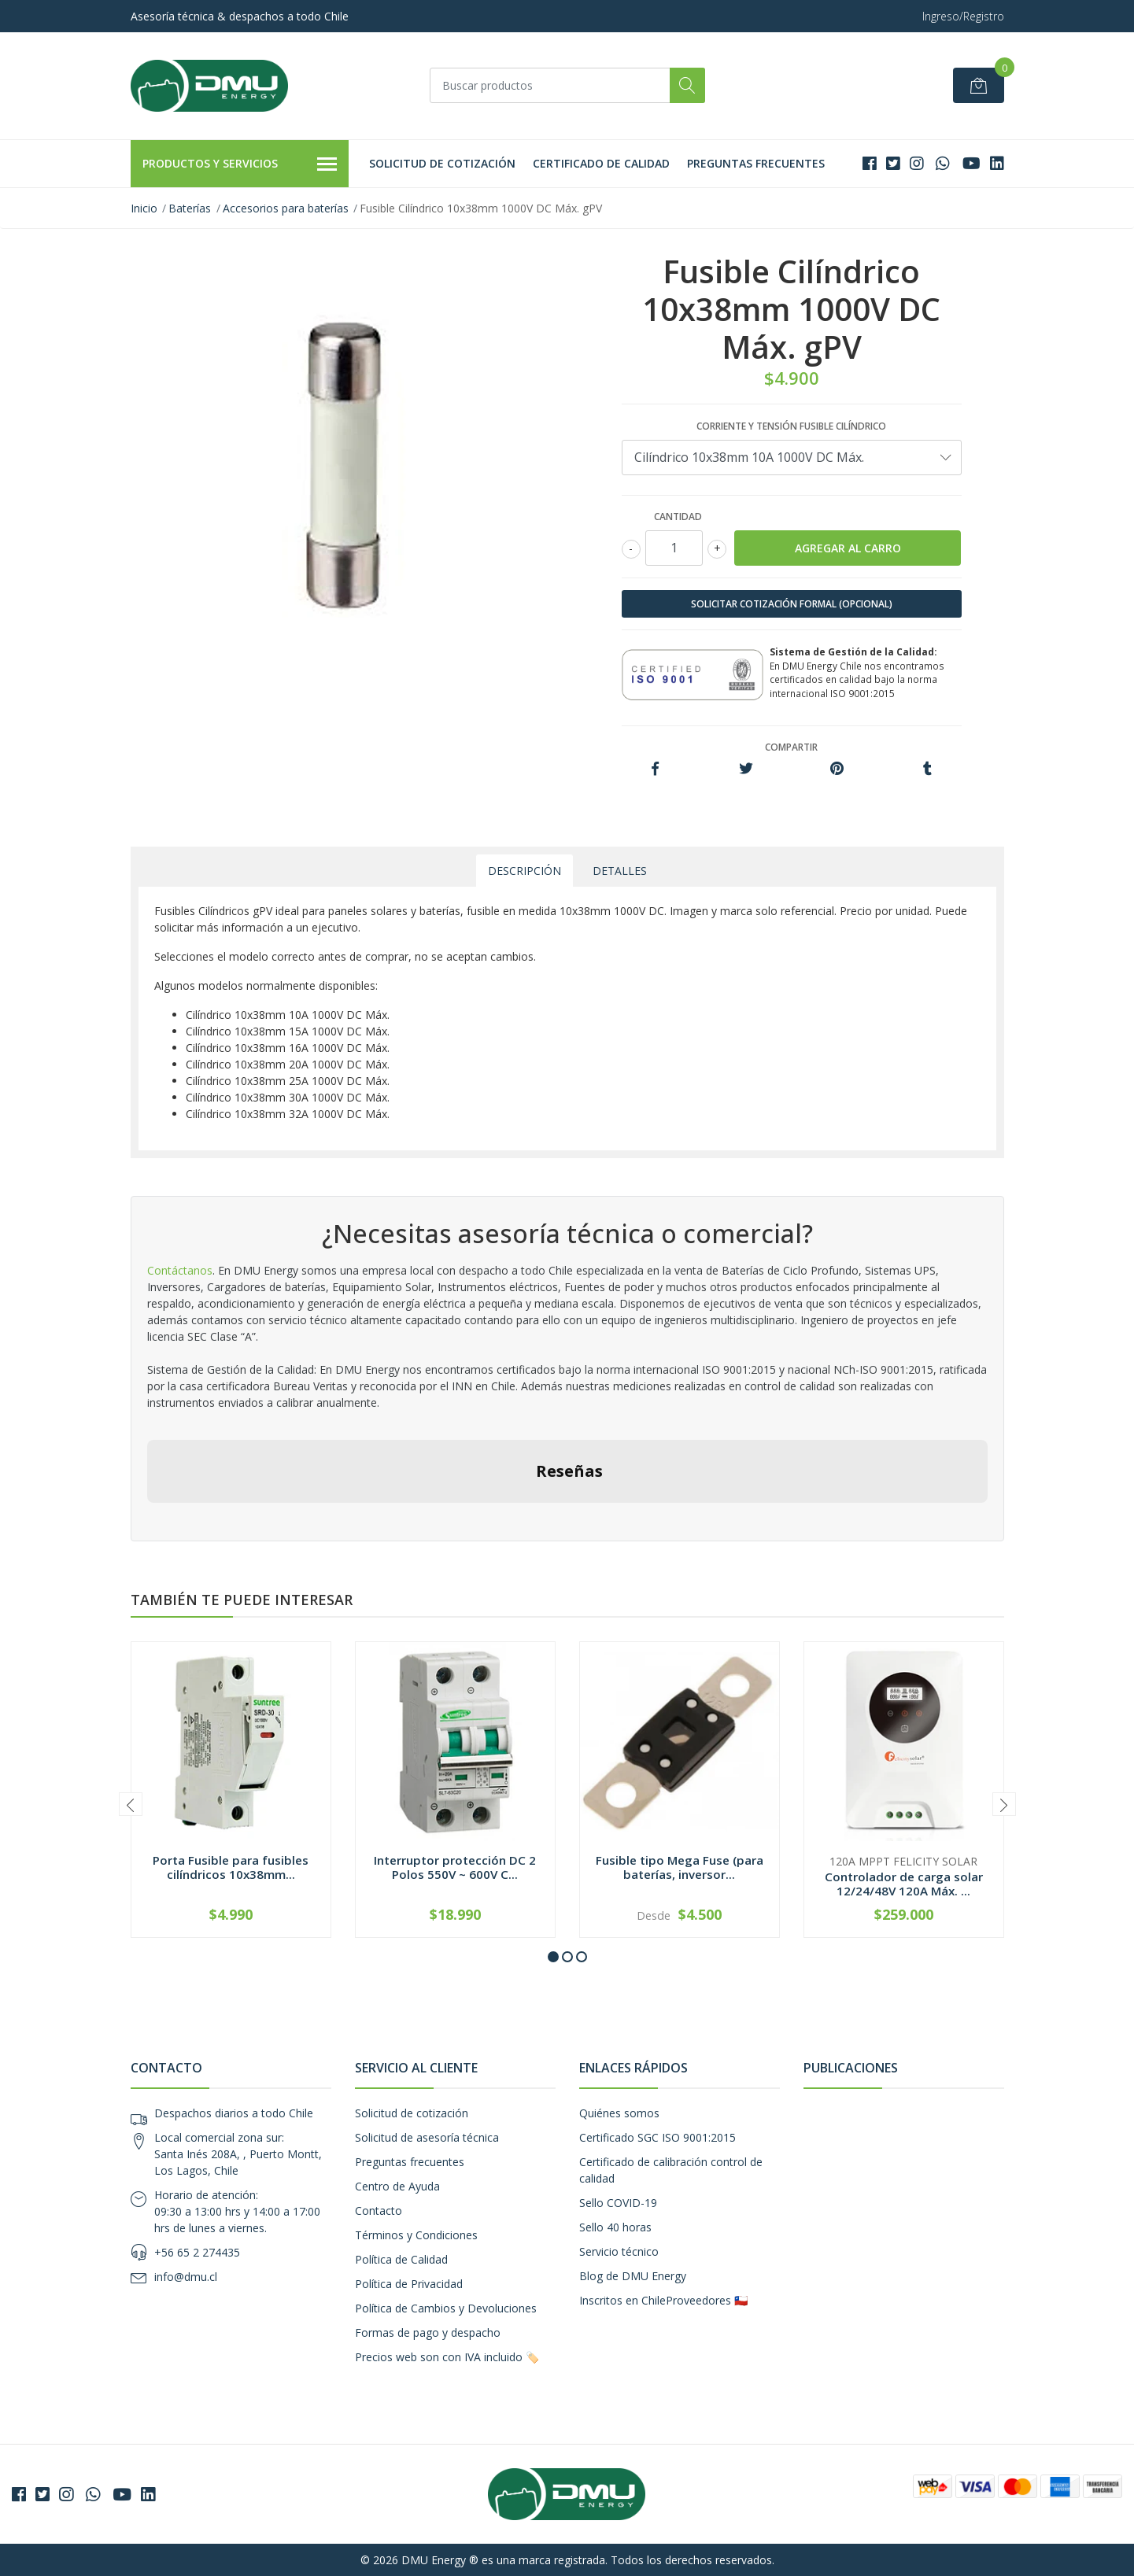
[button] (553, 1956)
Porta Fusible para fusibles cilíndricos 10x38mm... (230, 1867)
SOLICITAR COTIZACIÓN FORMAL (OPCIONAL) (791, 604)
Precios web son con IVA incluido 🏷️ (447, 2356)
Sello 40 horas (615, 2227)
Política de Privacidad (409, 2283)
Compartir (791, 747)
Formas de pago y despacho (428, 2332)
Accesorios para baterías (286, 208)
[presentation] (130, 1804)
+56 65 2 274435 (197, 2252)
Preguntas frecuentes (756, 163)
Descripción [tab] (524, 870)
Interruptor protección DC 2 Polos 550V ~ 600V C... (455, 1867)
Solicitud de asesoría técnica (427, 2137)
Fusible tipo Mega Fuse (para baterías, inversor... (679, 1867)
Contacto (378, 2210)
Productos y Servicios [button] (240, 164)
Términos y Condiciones (416, 2234)
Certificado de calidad (601, 163)
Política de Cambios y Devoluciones (446, 2308)
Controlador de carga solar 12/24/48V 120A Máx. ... (904, 1884)
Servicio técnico (619, 2251)
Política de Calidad (401, 2259)
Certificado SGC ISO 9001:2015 (657, 2137)
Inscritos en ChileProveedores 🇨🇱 (663, 2300)
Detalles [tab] (620, 870)
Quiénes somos (619, 2112)
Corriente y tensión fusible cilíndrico (791, 426)
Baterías (189, 208)
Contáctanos (179, 1270)
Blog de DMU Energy (632, 2275)
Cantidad (678, 516)
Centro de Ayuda (397, 2186)
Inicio (144, 208)
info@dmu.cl (185, 2276)
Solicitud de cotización (442, 163)
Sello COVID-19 (618, 2202)
